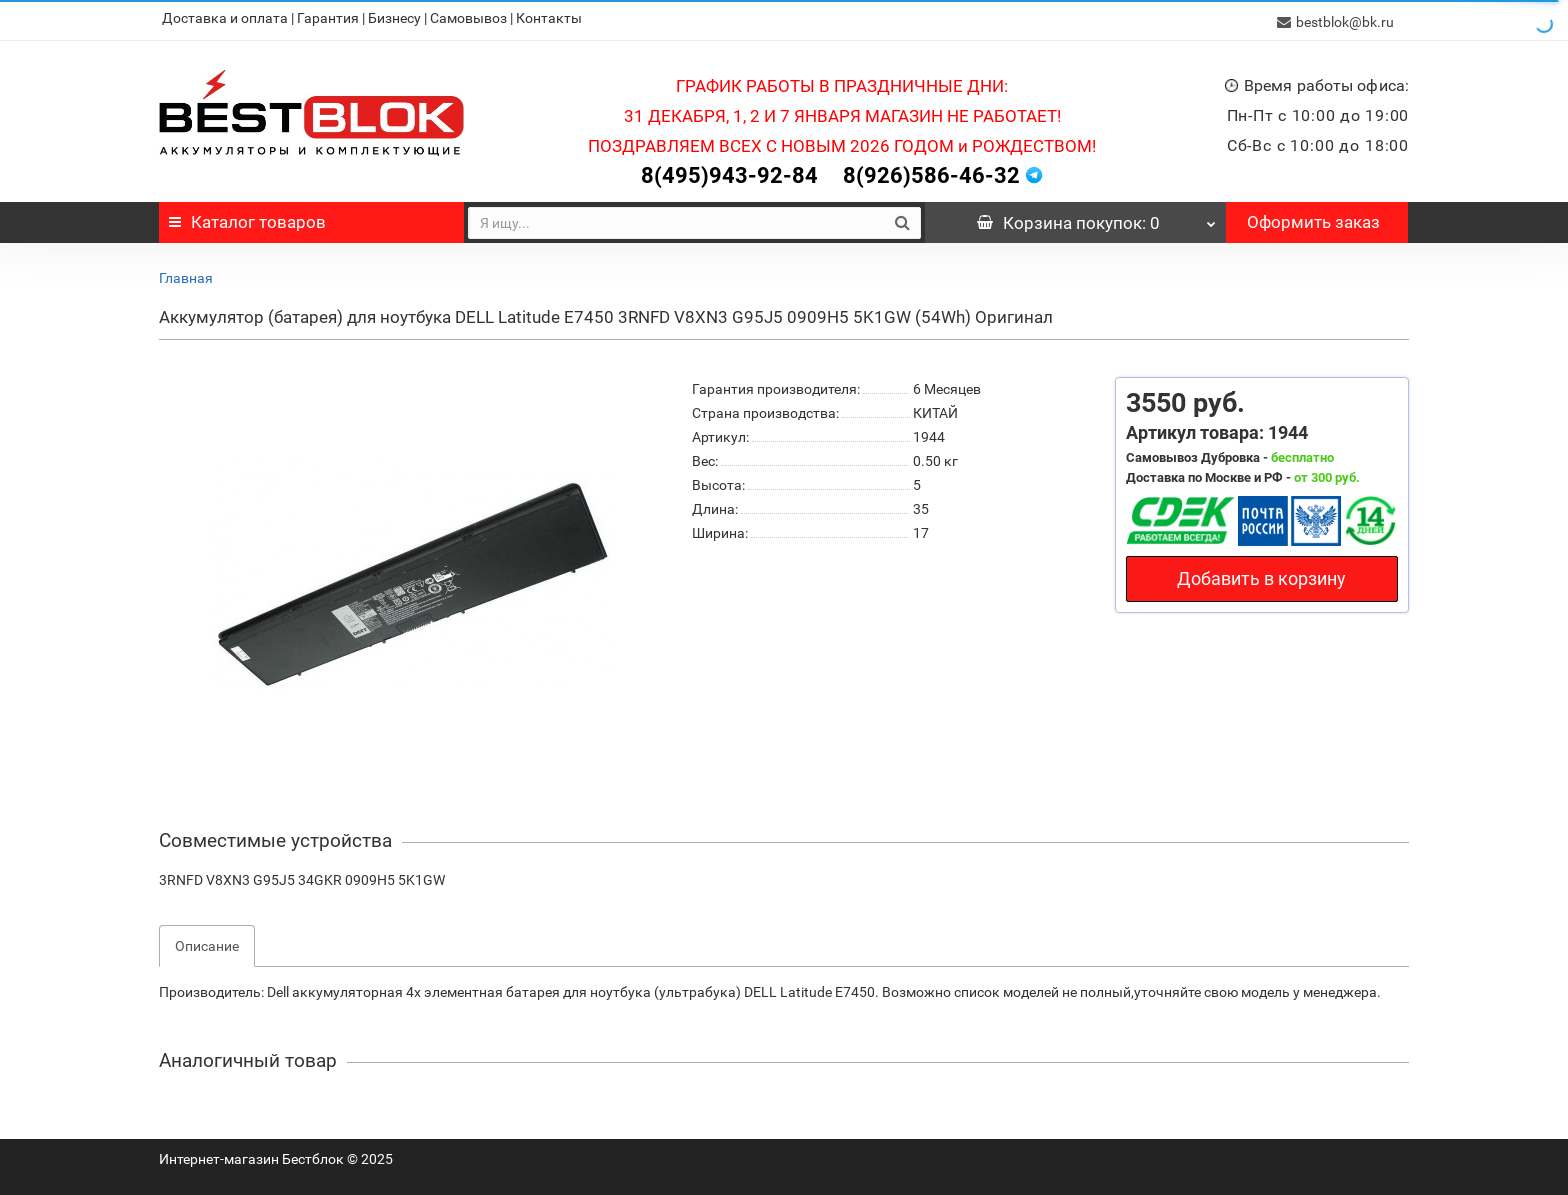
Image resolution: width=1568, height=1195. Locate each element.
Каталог (247, 218)
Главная (186, 274)
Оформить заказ (1313, 218)
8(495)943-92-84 (729, 171)
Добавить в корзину (1261, 574)
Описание (207, 942)
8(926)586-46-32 (931, 171)
